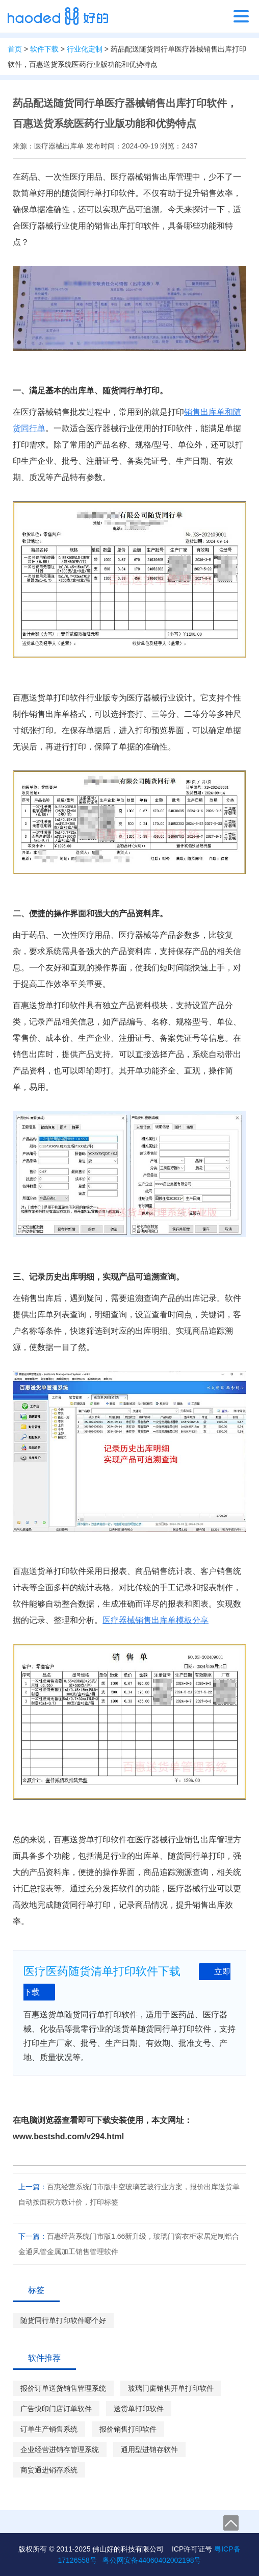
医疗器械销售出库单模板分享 (155, 1620)
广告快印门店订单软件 (56, 2409)
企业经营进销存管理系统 (59, 2449)
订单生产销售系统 (48, 2429)
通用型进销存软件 (149, 2449)
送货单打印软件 (139, 2409)
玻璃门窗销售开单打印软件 (171, 2388)
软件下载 (44, 49)
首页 (15, 49)
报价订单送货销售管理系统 (63, 2388)
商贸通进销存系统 (48, 2470)
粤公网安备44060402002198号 (151, 2560)
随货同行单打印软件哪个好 (63, 2320)
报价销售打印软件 (128, 2429)
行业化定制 (84, 49)
